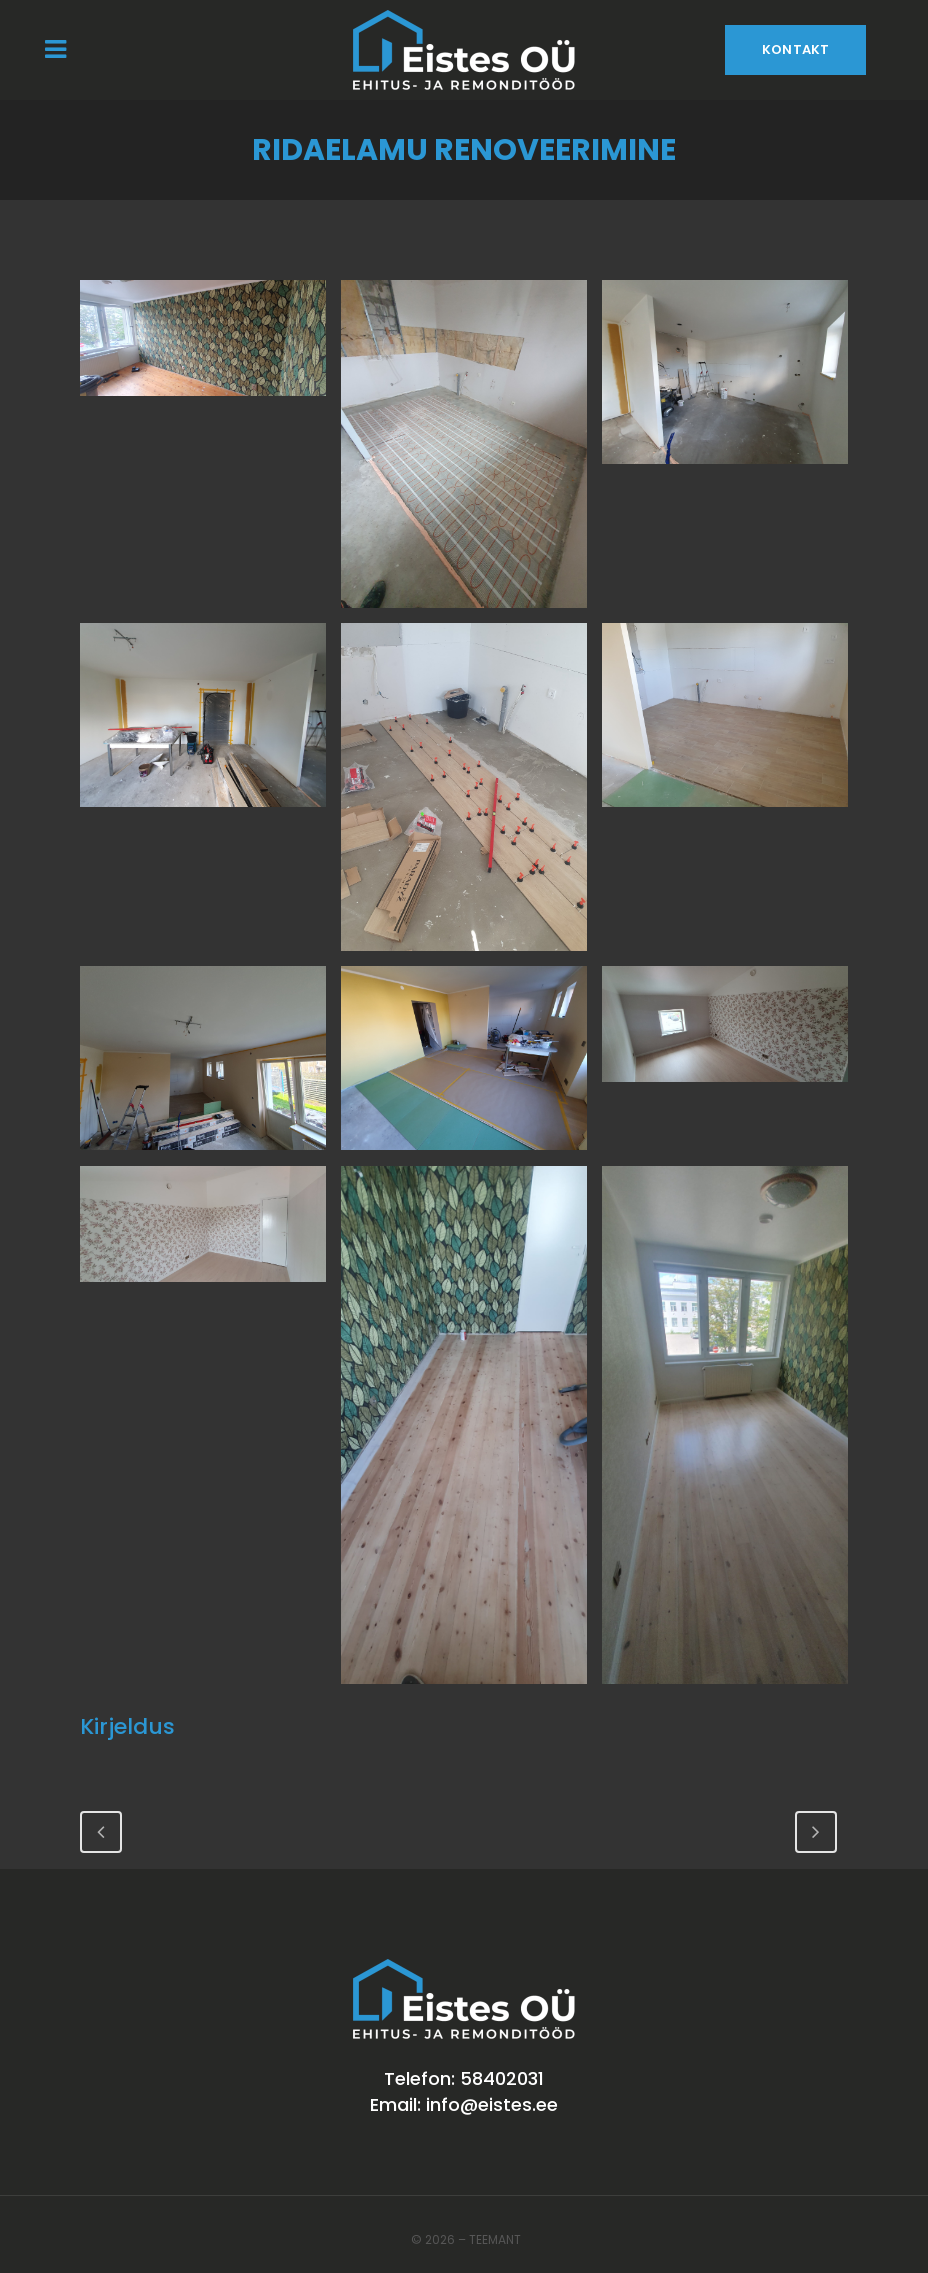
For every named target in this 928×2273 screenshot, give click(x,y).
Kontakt (795, 49)
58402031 (502, 2078)
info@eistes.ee (492, 2104)
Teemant (495, 2239)
